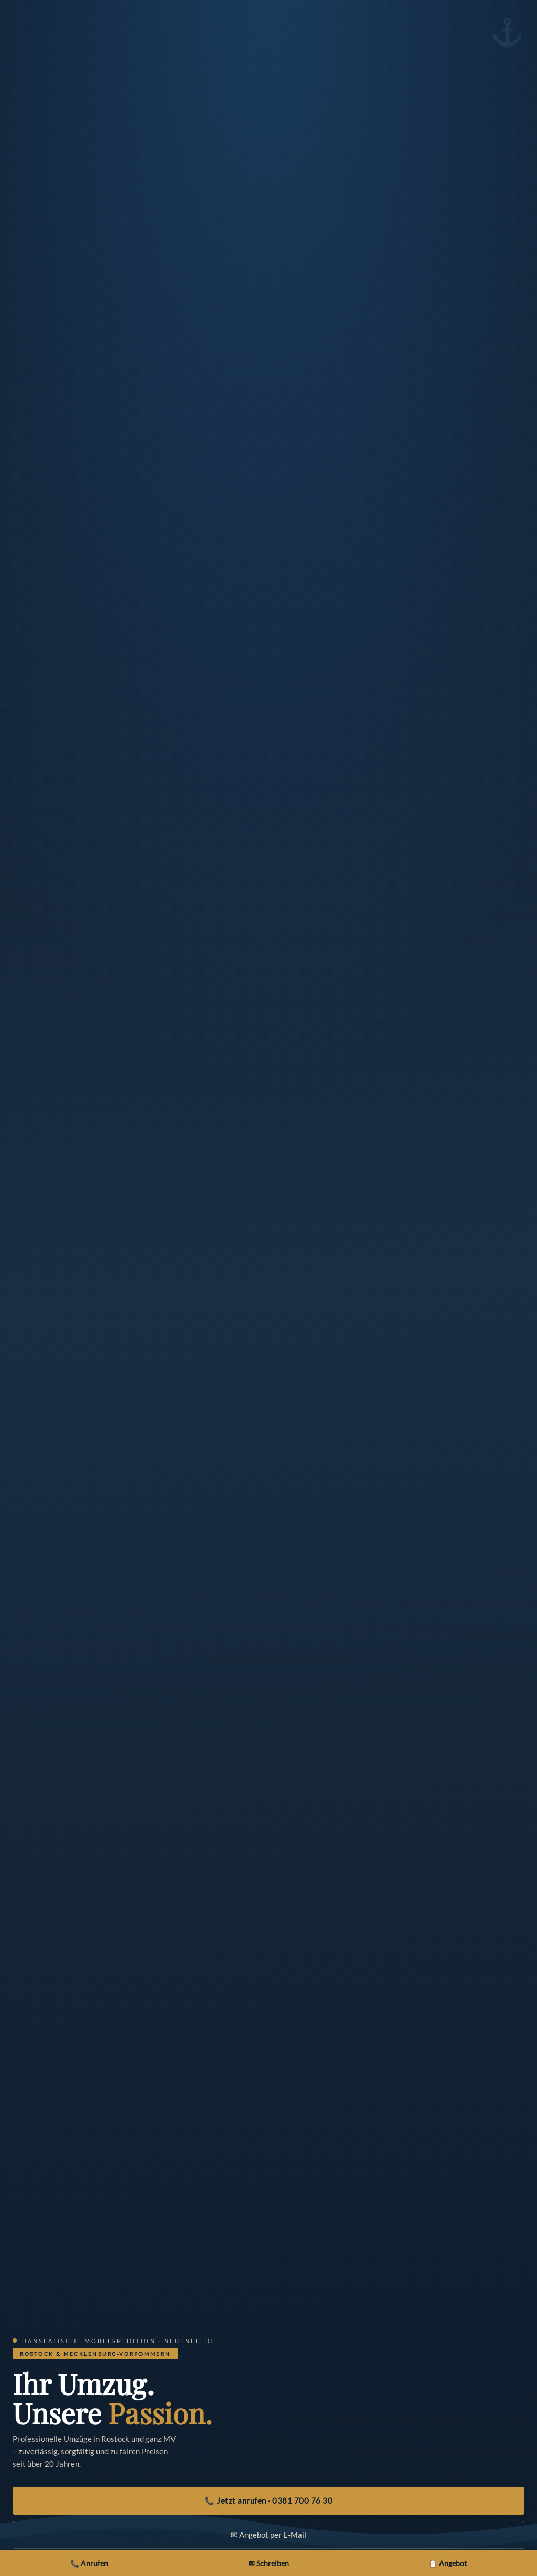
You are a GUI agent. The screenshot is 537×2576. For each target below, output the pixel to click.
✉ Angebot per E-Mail (268, 2534)
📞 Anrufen (89, 2563)
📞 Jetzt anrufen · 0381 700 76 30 (268, 2500)
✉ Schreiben (269, 2563)
